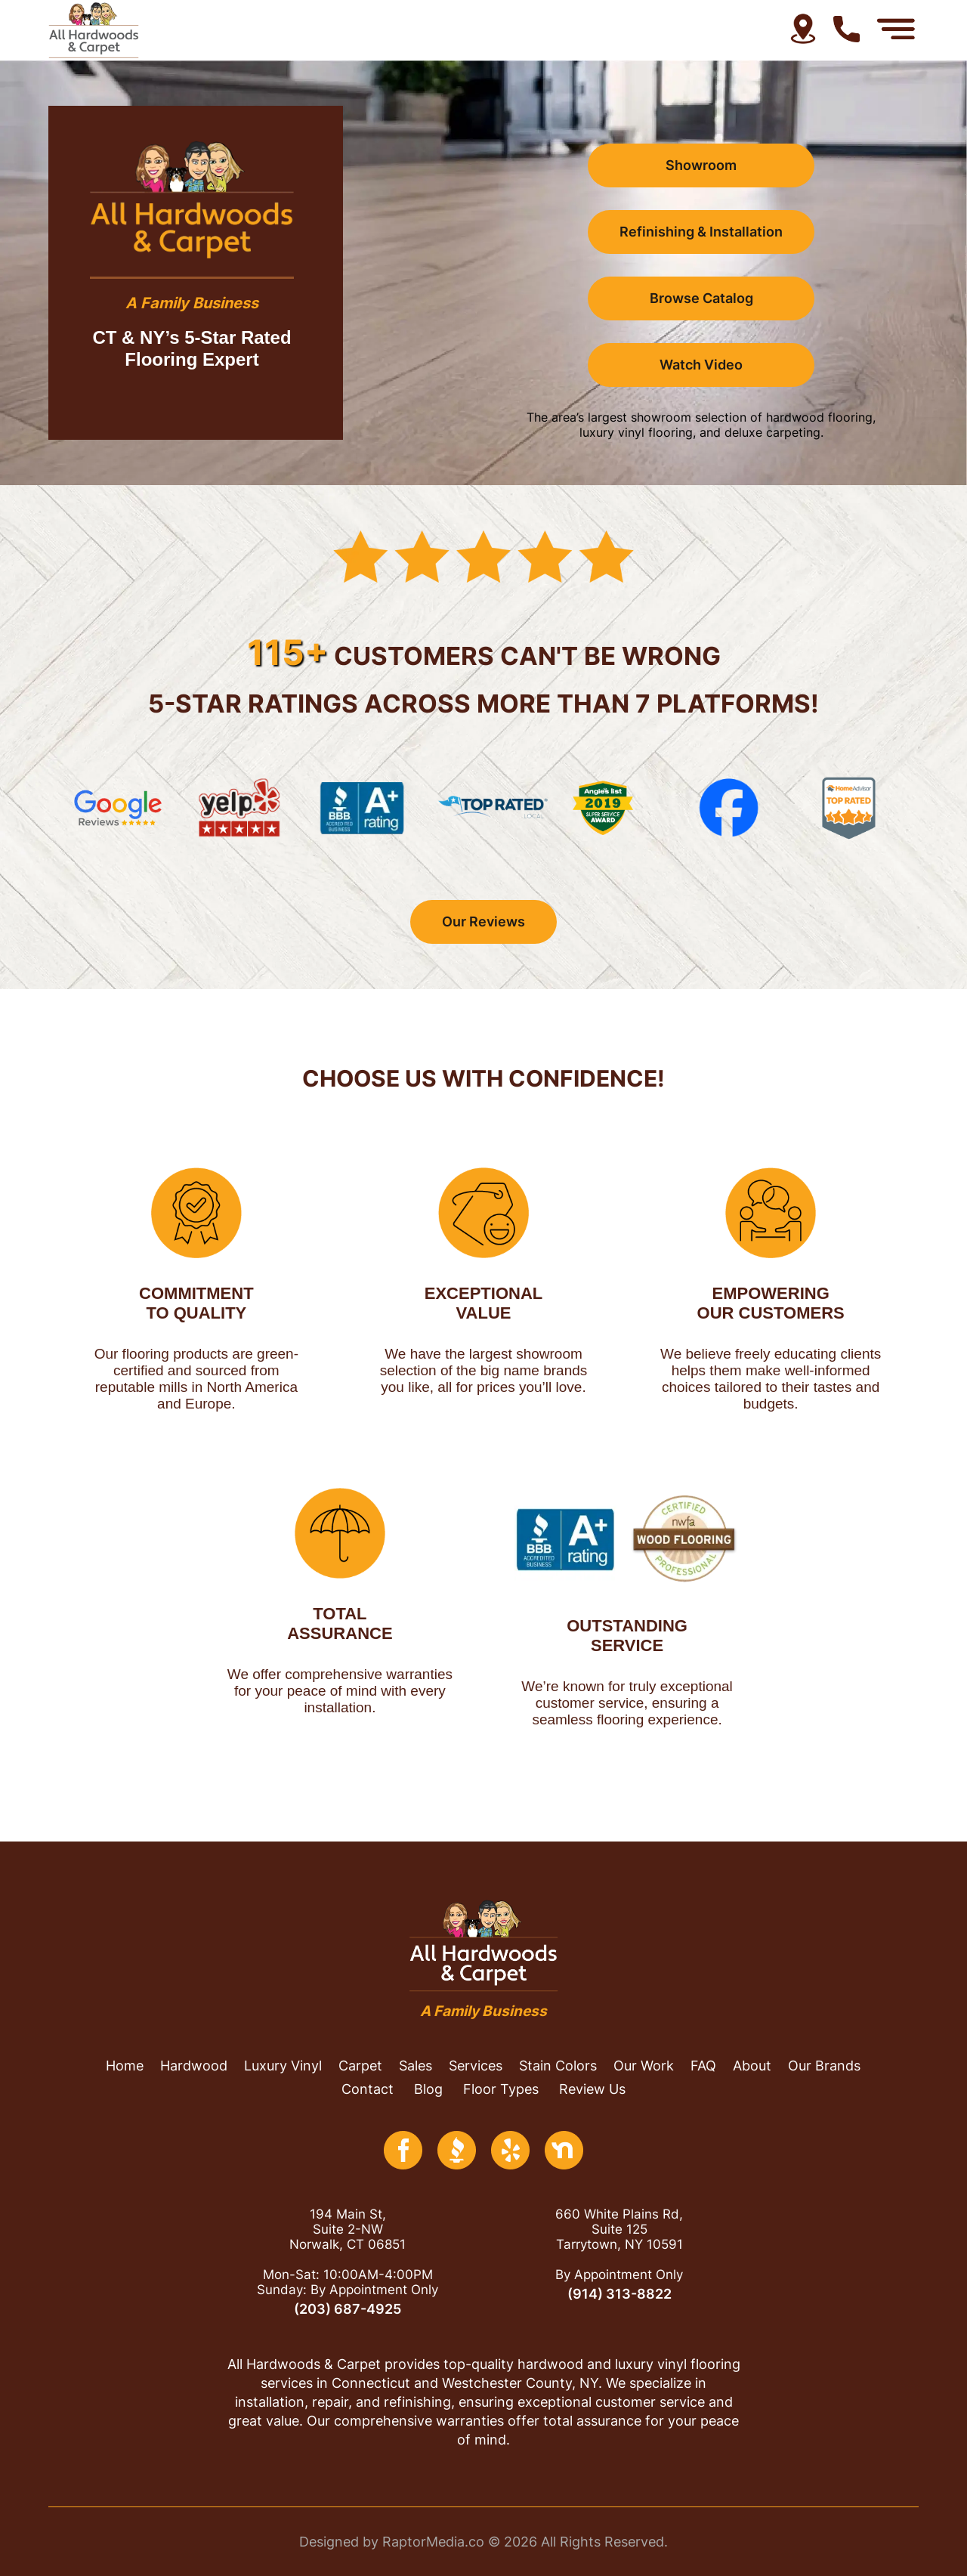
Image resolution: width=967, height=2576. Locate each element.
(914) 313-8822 (619, 2294)
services (475, 2065)
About (752, 2065)
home (125, 2065)
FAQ (703, 2065)
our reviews (483, 921)
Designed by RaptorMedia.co (391, 2542)
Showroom (701, 165)
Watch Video (701, 365)
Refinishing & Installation (701, 232)
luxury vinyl (283, 2065)
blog (428, 2089)
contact (367, 2089)
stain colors (558, 2065)
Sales (415, 2065)
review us (592, 2089)
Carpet (360, 2065)
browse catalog (701, 298)
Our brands (824, 2065)
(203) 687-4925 (347, 2309)
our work (643, 2065)
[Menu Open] (896, 29)
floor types (501, 2089)
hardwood (193, 2065)
